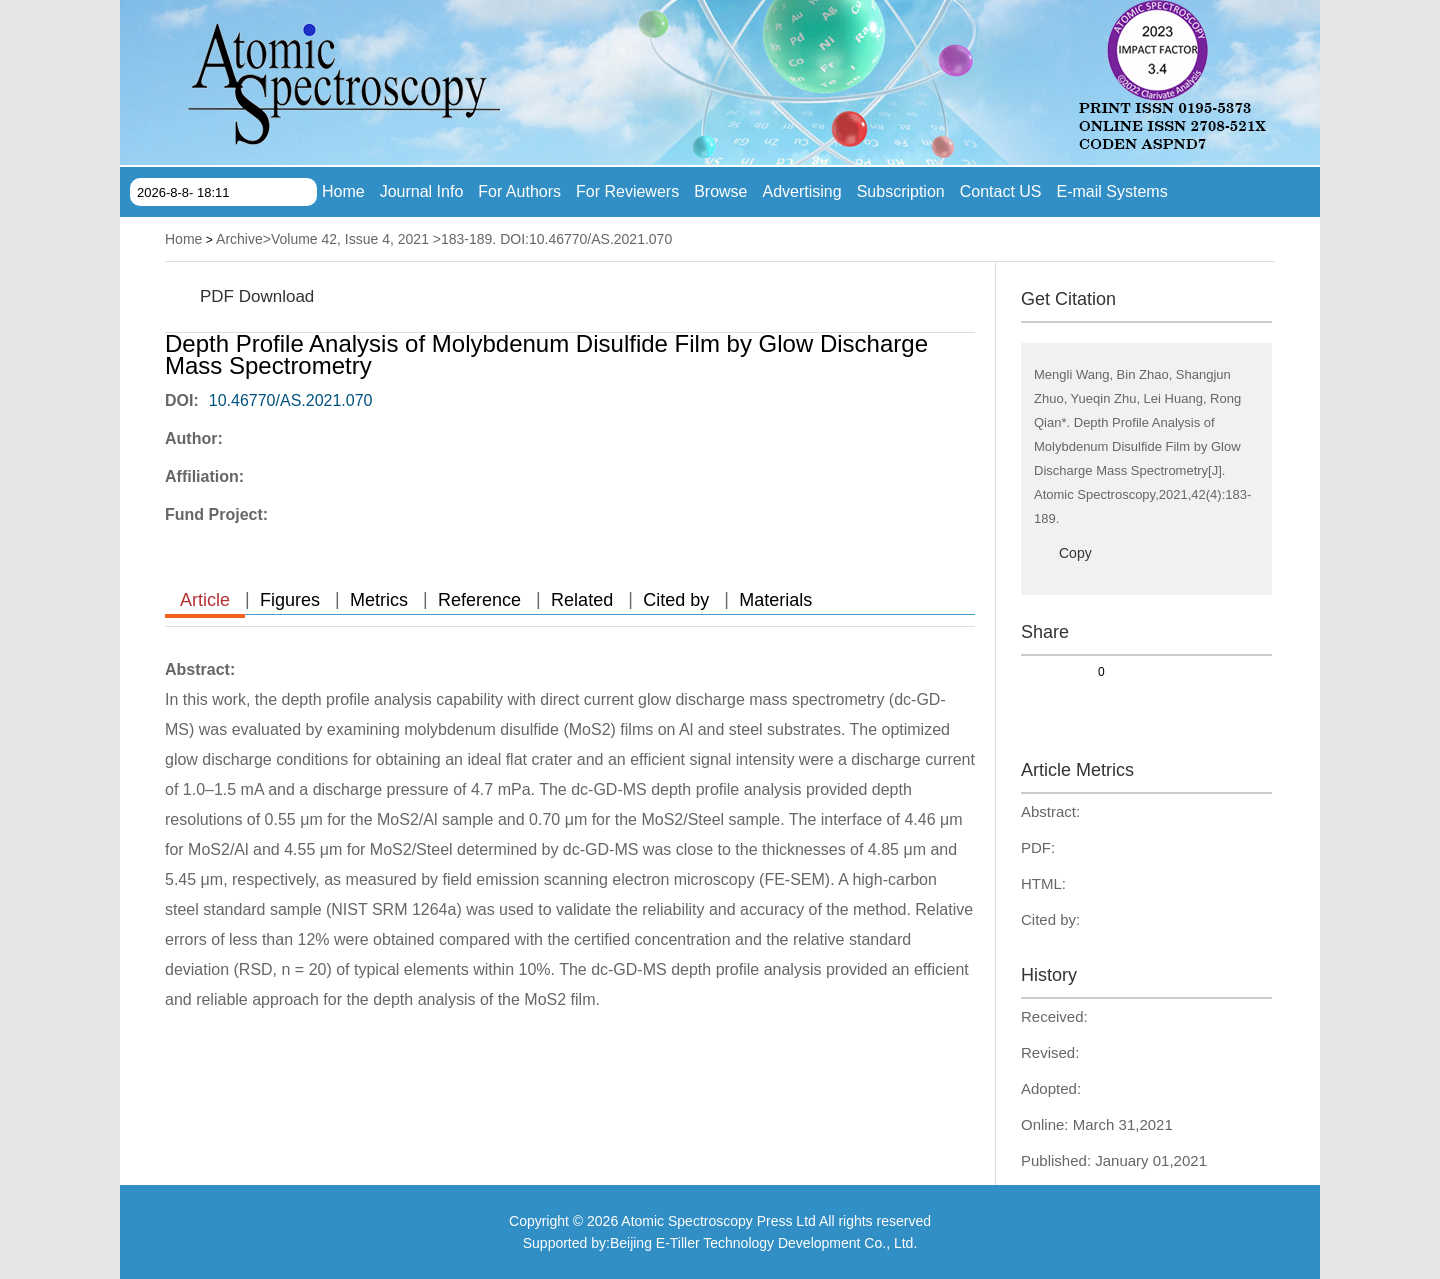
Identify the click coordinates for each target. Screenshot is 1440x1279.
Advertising (802, 191)
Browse (720, 191)
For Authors (519, 191)
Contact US (1001, 191)
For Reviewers (627, 191)
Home (343, 191)
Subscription (901, 191)
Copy (1075, 553)
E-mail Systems (1112, 191)
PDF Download (257, 296)
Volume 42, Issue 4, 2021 (350, 239)
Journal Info (422, 191)
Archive (239, 239)
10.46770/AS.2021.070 (291, 400)
